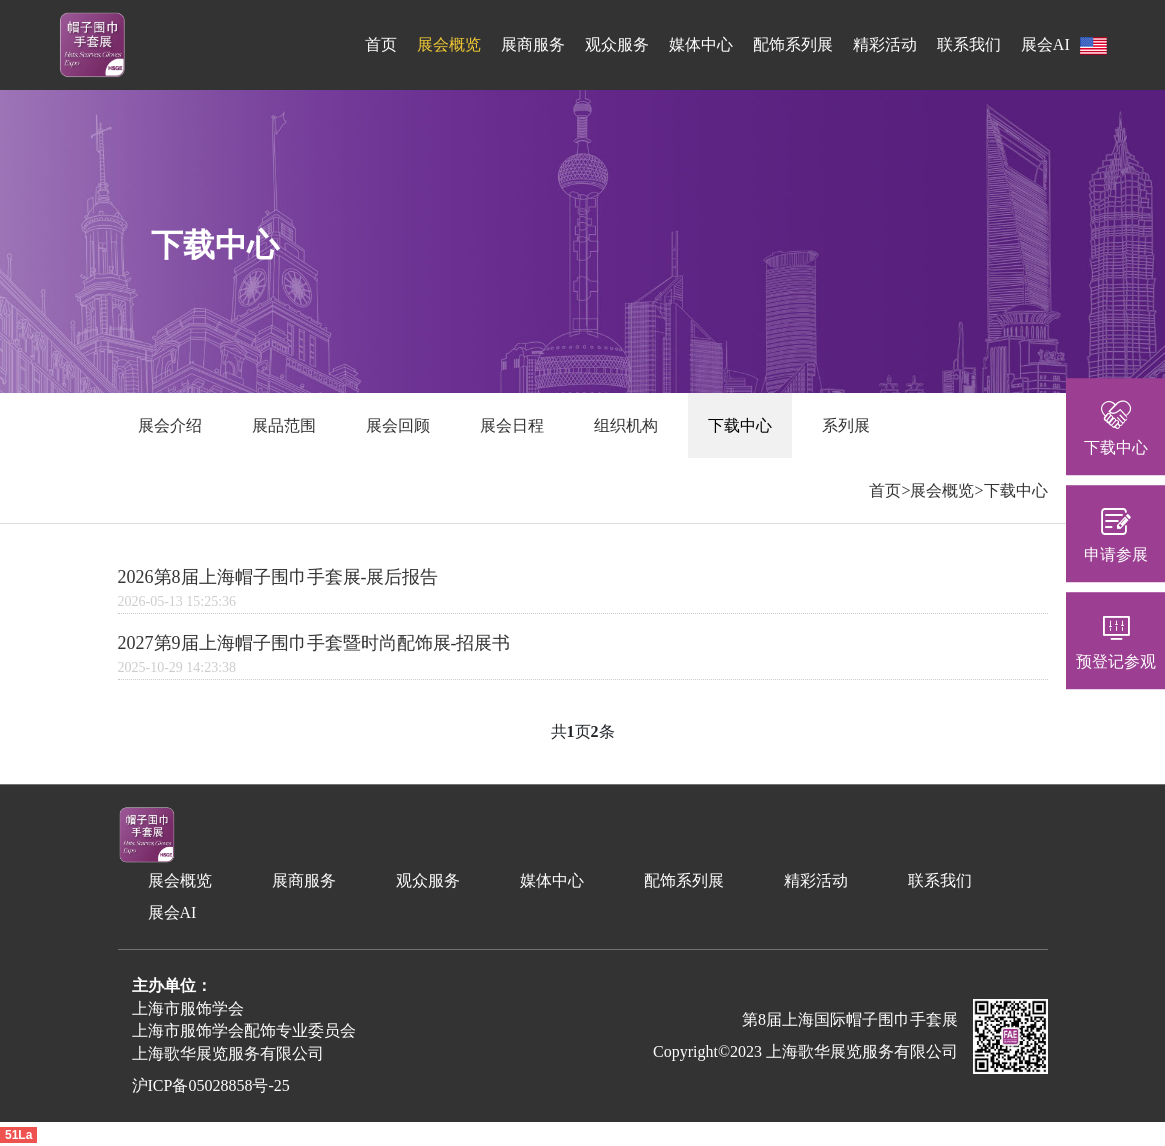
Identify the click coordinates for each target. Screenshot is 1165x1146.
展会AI (1045, 44)
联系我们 (969, 44)
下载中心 (740, 425)
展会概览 (449, 44)
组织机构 (626, 425)
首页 (381, 44)
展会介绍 (170, 425)
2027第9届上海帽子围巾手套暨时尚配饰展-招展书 (314, 643)
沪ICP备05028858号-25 (211, 1085)
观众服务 (617, 44)
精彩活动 (885, 44)
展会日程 (512, 425)
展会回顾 (398, 425)
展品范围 (284, 425)
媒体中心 (701, 44)
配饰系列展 (793, 44)
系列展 (846, 425)
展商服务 (533, 44)
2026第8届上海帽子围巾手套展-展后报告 (278, 577)
